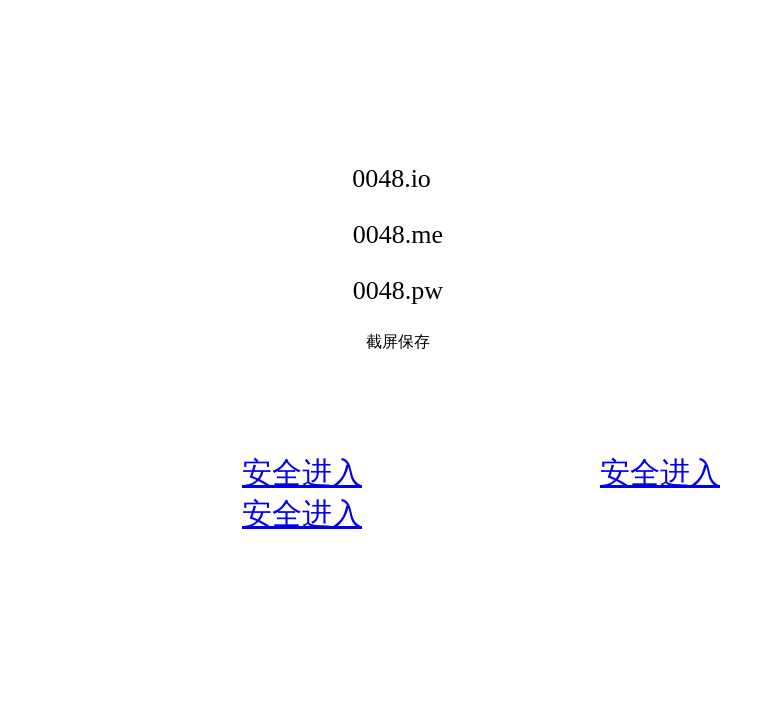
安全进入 (302, 472)
